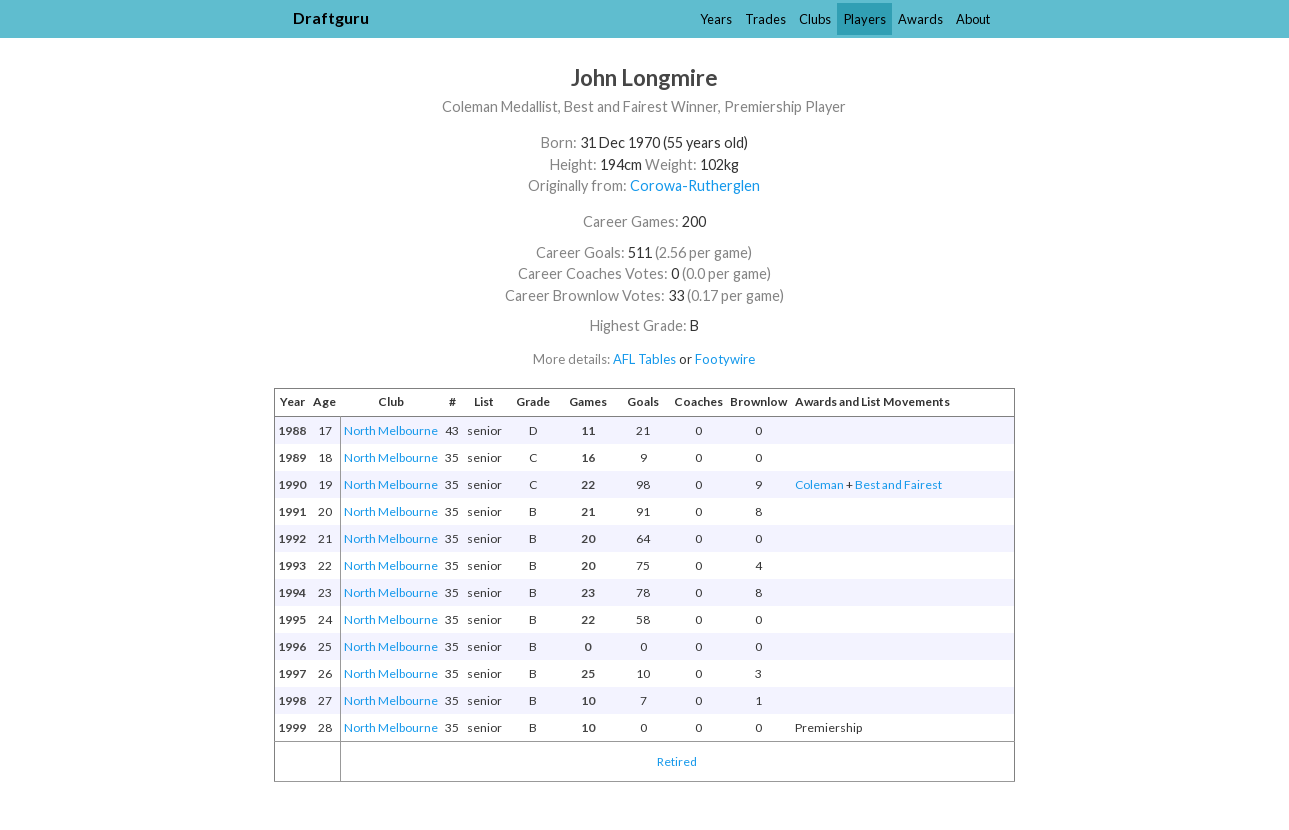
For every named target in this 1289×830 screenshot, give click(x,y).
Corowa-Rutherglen (695, 185)
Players (865, 19)
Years (716, 19)
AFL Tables (644, 359)
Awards (920, 19)
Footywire (725, 359)
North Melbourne (391, 430)
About (973, 19)
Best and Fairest (898, 484)
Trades (765, 19)
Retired (677, 761)
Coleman (819, 484)
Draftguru (331, 17)
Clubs (815, 19)
